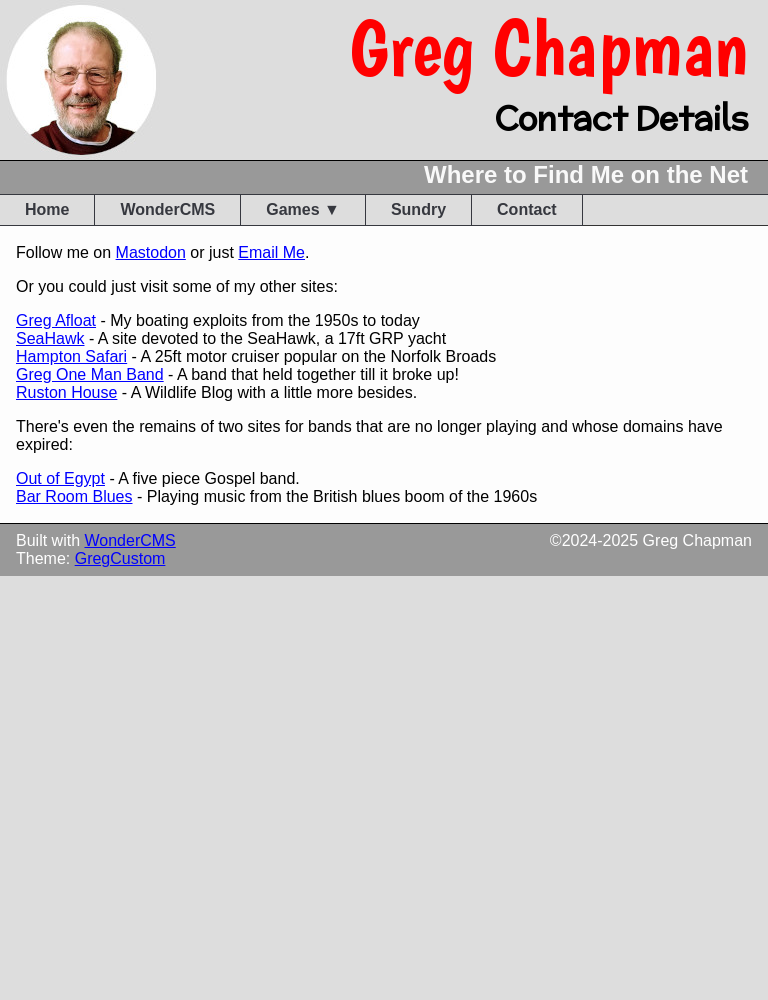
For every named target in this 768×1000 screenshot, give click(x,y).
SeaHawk (50, 338)
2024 (580, 540)
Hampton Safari (71, 356)
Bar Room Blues (74, 496)
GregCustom (120, 558)
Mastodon (151, 252)
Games (292, 209)
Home (47, 209)
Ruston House (66, 392)
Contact (527, 209)
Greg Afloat (56, 320)
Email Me (271, 252)
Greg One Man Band (90, 374)
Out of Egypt (60, 478)
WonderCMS (167, 209)
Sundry (418, 209)
